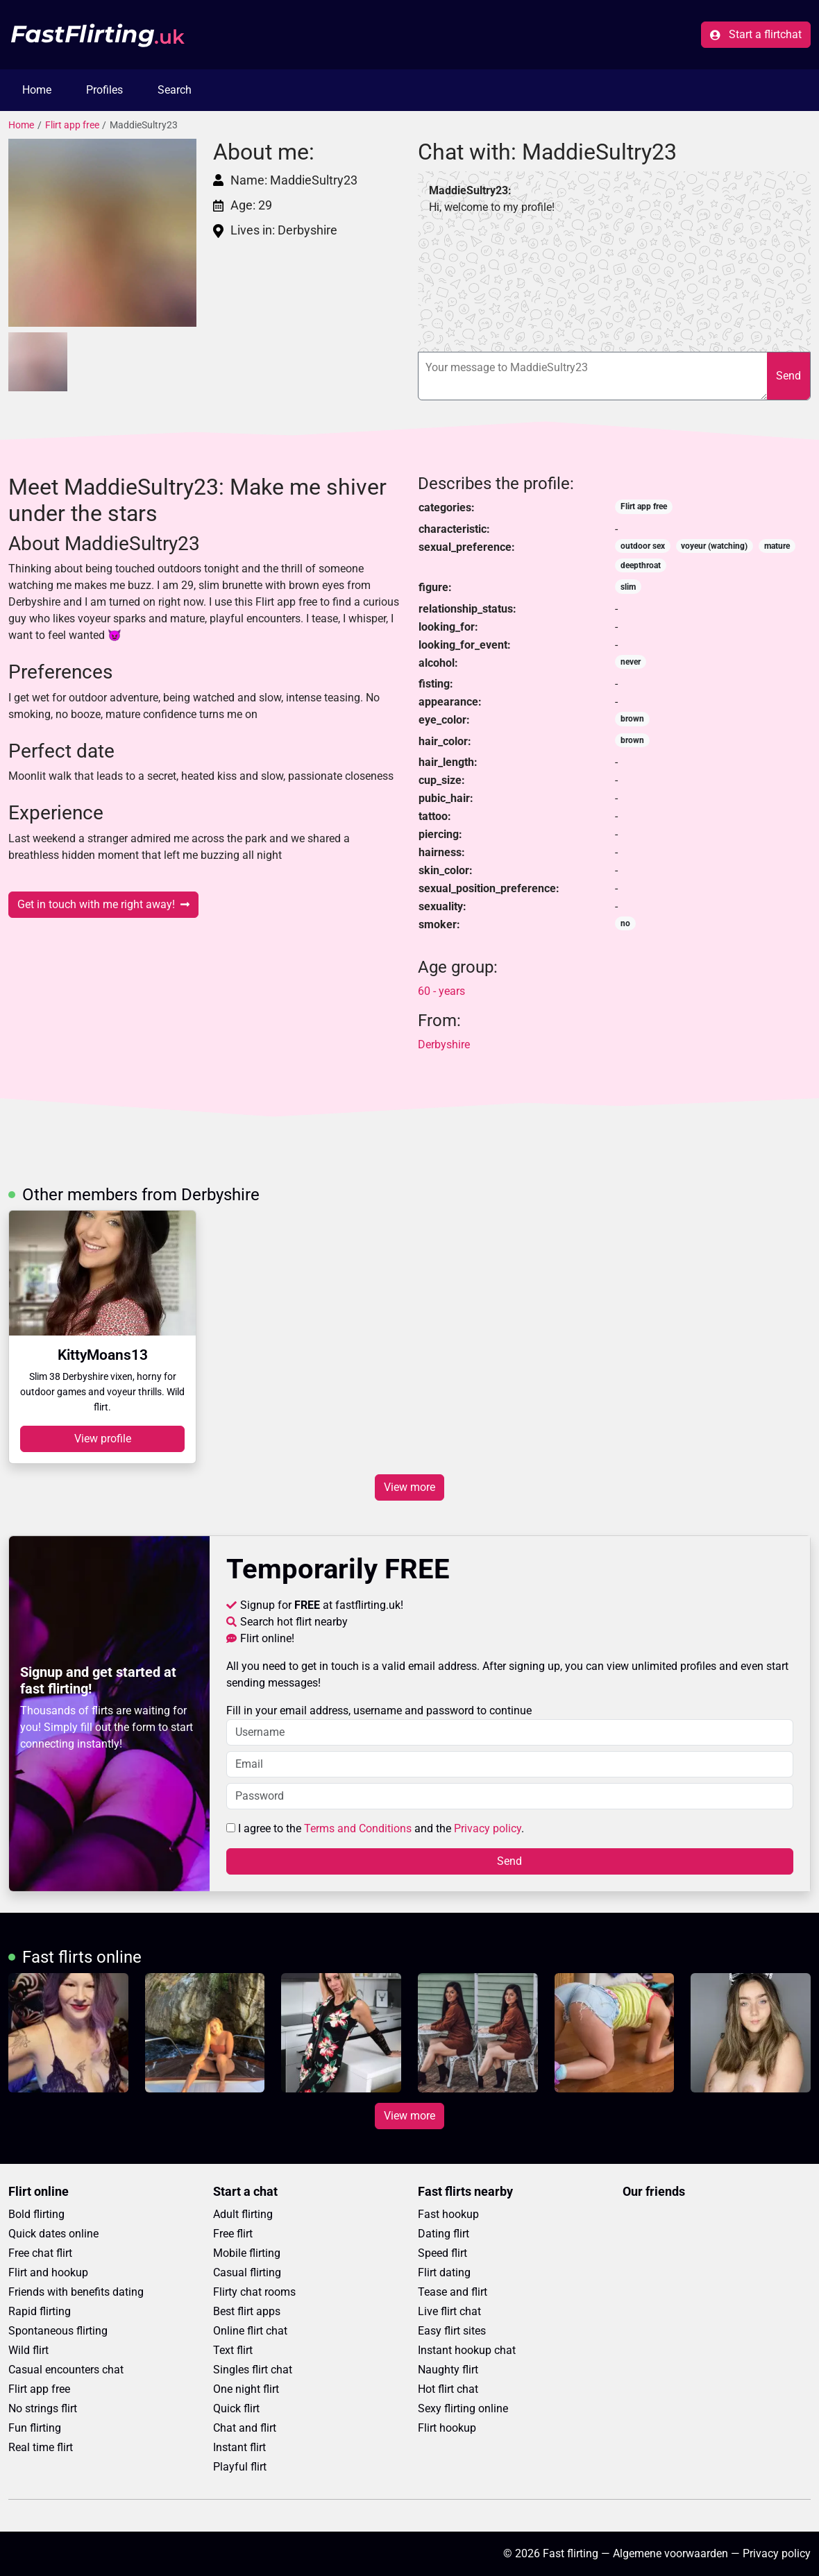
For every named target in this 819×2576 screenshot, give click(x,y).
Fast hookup (448, 2214)
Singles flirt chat (252, 2369)
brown (632, 719)
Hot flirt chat (448, 2389)
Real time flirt (40, 2447)
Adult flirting (243, 2214)
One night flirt (246, 2389)
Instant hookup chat (467, 2350)
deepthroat (640, 565)
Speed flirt (442, 2253)
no (625, 923)
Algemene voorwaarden (670, 2553)
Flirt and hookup (48, 2272)
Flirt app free (72, 124)
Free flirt (233, 2233)
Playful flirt (240, 2466)
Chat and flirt (244, 2427)
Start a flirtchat (756, 34)
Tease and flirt (452, 2291)
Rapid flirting (39, 2311)
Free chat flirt (40, 2253)
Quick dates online (53, 2233)
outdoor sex (642, 546)
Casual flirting (247, 2272)
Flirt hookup (447, 2427)
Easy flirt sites (452, 2330)
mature (777, 546)
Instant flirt (239, 2447)
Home (36, 89)
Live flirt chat (449, 2311)
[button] (102, 233)
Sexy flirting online (463, 2408)
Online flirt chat (250, 2330)
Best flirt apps (246, 2311)
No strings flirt (42, 2408)
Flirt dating (444, 2272)
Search (175, 89)
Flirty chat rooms (254, 2291)
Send (788, 375)
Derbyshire (444, 1044)
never (630, 662)
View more (409, 1487)
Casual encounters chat (66, 2369)
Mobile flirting (246, 2253)
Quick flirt (236, 2408)
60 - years (441, 991)
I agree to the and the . (375, 1828)
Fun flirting (34, 2427)
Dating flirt (443, 2233)
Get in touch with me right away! (103, 904)
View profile (102, 1438)
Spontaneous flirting (58, 2330)
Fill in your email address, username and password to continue (510, 1725)
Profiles (104, 89)
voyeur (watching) (714, 546)
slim (628, 587)
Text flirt (233, 2350)
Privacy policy (487, 1828)
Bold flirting (36, 2214)
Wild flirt (28, 2350)
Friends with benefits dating (76, 2291)
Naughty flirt (448, 2369)
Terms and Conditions (358, 1828)
